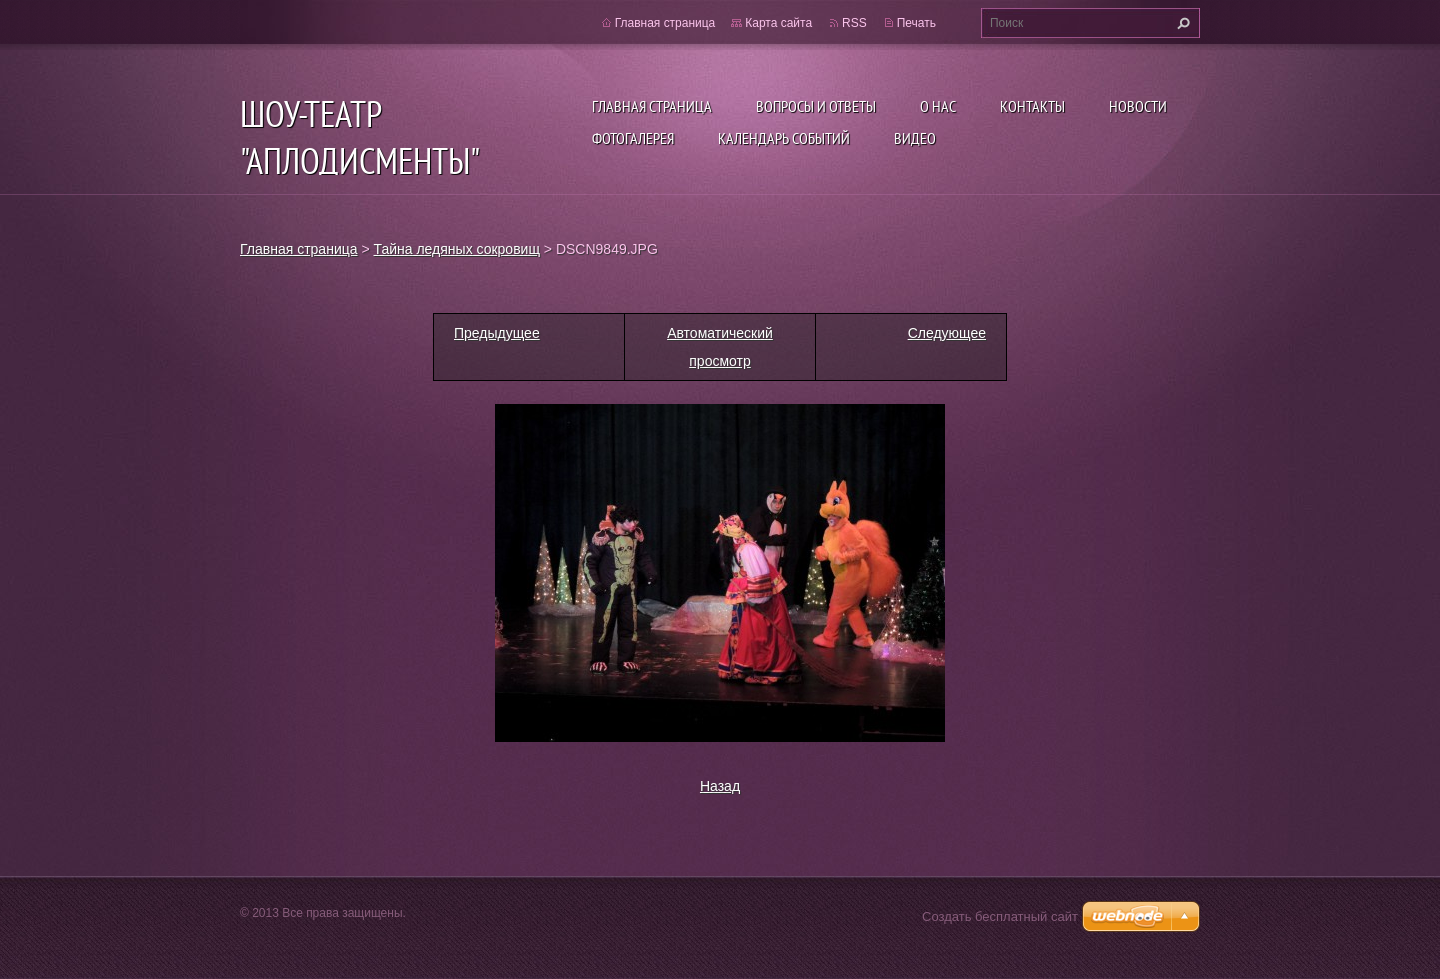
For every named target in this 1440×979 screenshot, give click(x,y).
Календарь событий (784, 138)
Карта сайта (778, 23)
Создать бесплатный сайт (1000, 916)
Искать (1181, 23)
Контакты (1032, 106)
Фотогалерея (633, 138)
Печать (916, 23)
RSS (854, 23)
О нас (938, 106)
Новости (1138, 106)
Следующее (947, 333)
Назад (720, 786)
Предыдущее (497, 333)
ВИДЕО (915, 138)
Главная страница (652, 106)
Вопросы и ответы (816, 106)
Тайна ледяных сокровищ (457, 249)
